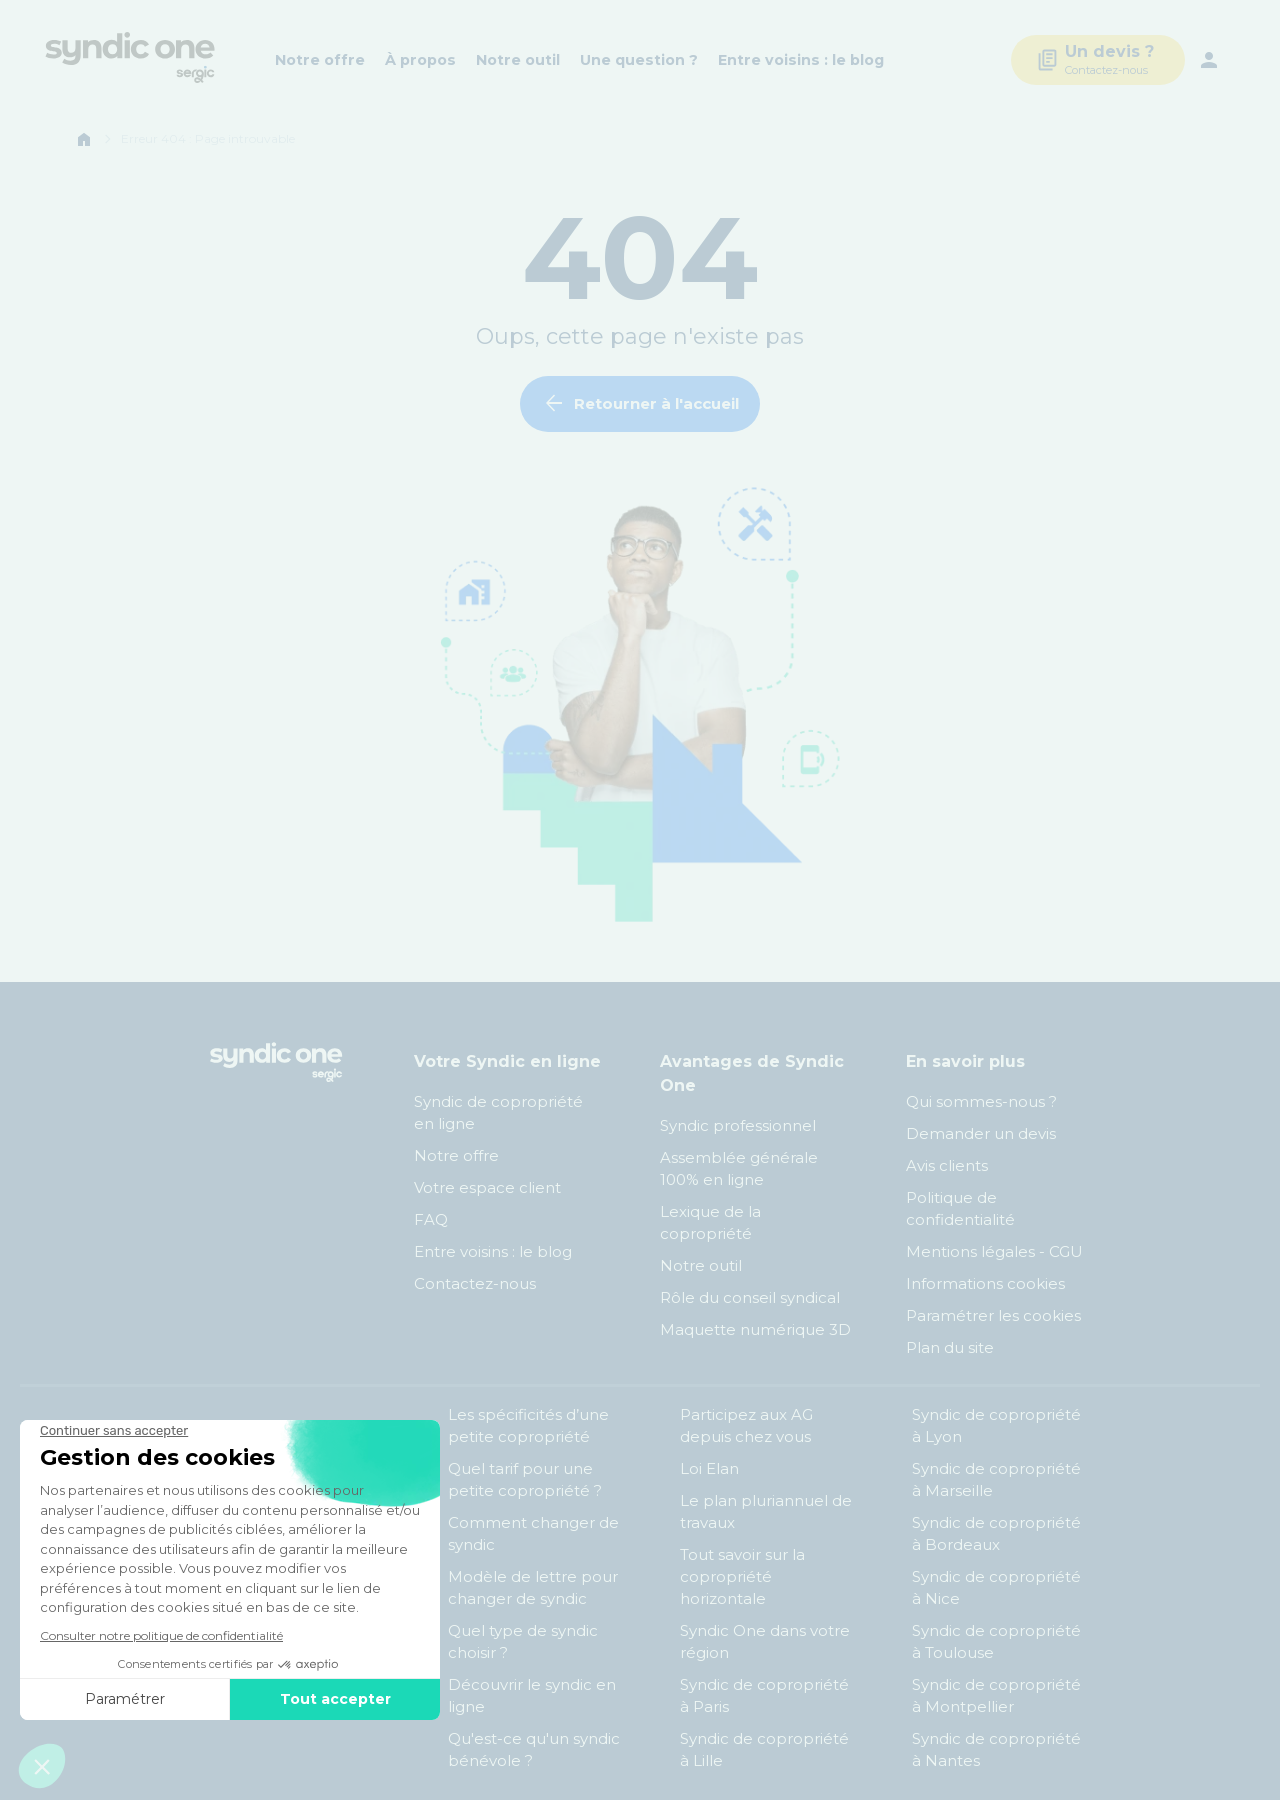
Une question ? (639, 60)
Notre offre (320, 60)
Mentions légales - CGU (994, 1251)
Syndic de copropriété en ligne (498, 1112)
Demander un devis (981, 1133)
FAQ (431, 1219)
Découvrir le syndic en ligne (532, 1695)
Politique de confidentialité (960, 1208)
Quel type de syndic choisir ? (523, 1641)
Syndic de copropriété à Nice (996, 1587)
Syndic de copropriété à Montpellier (996, 1695)
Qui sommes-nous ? (981, 1101)
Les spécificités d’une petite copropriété (528, 1425)
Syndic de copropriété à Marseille (996, 1479)
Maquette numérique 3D (755, 1329)
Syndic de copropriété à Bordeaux (996, 1533)
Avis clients (947, 1165)
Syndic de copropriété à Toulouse (996, 1641)
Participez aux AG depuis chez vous (746, 1425)
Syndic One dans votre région (765, 1641)
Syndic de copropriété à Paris (764, 1695)
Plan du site (950, 1347)
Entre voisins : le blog (801, 60)
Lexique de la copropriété (710, 1222)
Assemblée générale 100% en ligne (739, 1168)
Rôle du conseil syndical (750, 1297)
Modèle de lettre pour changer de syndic (533, 1587)
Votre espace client (487, 1187)
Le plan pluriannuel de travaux (766, 1511)
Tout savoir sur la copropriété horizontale (742, 1576)
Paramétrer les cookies (993, 1315)
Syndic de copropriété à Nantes (996, 1749)
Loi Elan (709, 1468)
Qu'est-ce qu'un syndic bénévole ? (534, 1749)
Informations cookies (987, 1283)
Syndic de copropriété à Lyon (996, 1425)
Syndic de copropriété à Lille (764, 1749)
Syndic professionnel (738, 1125)
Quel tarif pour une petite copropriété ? (525, 1479)
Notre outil (518, 60)
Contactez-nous (475, 1283)
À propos (420, 60)
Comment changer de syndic (533, 1533)
